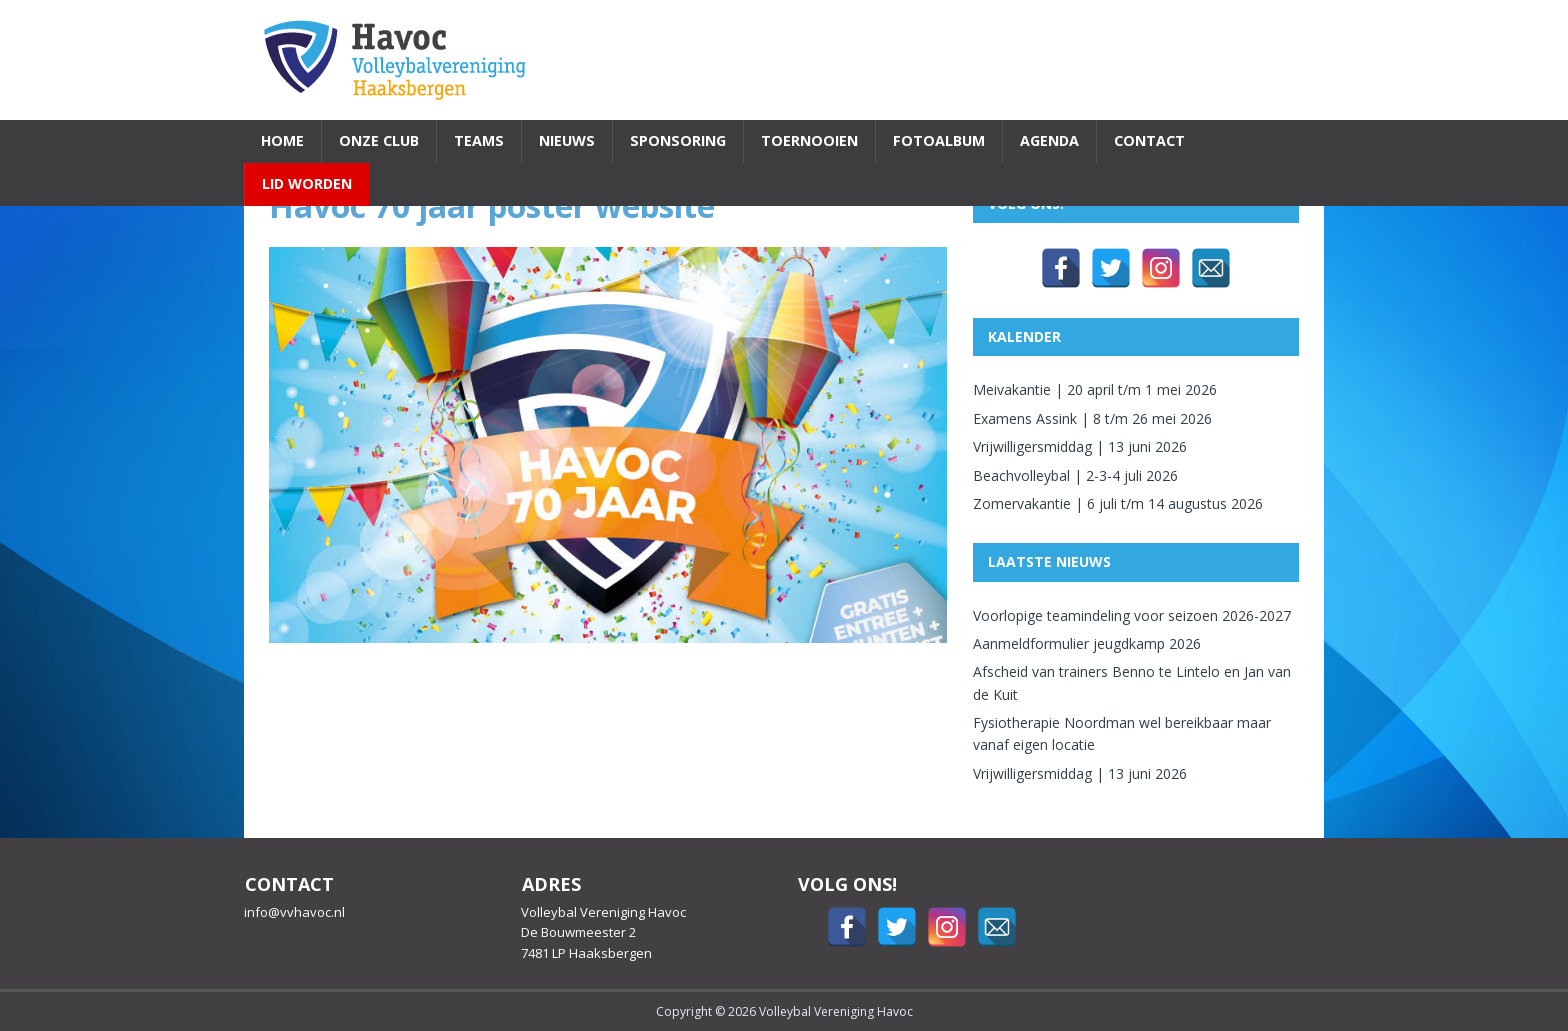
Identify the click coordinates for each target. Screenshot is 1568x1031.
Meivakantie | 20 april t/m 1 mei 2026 (1095, 389)
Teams (479, 140)
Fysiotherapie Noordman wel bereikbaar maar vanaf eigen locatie (1122, 733)
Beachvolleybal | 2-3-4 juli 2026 (1075, 475)
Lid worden (307, 183)
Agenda (1049, 140)
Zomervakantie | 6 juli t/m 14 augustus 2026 (1118, 503)
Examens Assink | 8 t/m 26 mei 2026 (1092, 418)
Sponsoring (678, 140)
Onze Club (379, 140)
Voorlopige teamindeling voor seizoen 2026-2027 (1132, 615)
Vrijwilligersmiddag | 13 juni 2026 (1080, 446)
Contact (1149, 140)
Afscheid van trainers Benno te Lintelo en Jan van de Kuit (1132, 682)
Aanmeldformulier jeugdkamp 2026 (1087, 643)
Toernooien (809, 140)
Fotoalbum (939, 140)
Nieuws (567, 140)
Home (282, 140)
